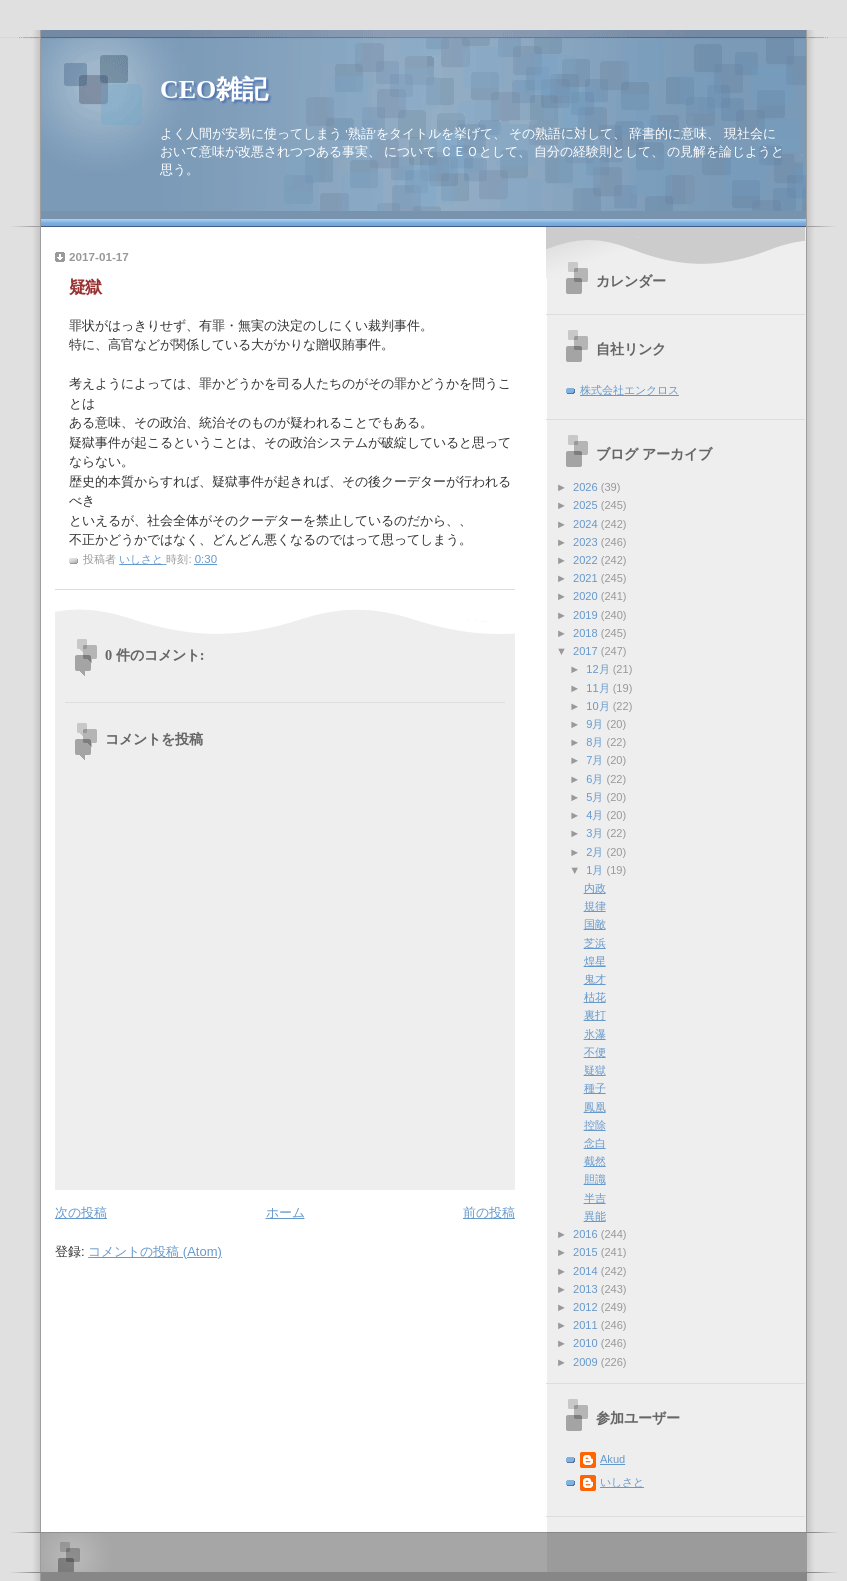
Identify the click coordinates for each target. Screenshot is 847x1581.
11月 (599, 688)
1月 (596, 870)
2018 (587, 633)
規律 (595, 906)
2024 (587, 524)
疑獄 (595, 1070)
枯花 (595, 997)
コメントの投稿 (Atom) (155, 1251)
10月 (599, 706)
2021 (587, 578)
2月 (596, 852)
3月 (596, 833)
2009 (587, 1362)
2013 (587, 1289)
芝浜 (595, 943)
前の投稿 (489, 1212)
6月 (596, 779)
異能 (595, 1216)
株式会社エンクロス (629, 390)
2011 (587, 1325)
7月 (596, 760)
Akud (612, 1459)
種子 (595, 1088)
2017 (587, 651)
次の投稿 (81, 1212)
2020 (587, 596)
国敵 (595, 924)
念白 (595, 1143)
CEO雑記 (214, 89)
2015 (587, 1252)
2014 (587, 1271)
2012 (587, 1307)
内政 (595, 888)
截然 (595, 1161)
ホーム (285, 1212)
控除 (595, 1125)
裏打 (595, 1015)
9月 (596, 724)
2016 (587, 1234)
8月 (596, 742)
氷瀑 (595, 1034)
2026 (587, 487)
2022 (587, 560)
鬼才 (595, 979)
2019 (587, 615)
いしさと (622, 1482)
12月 (599, 669)
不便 (595, 1052)
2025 (587, 505)
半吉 (595, 1198)
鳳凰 (595, 1107)
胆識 (595, 1179)
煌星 (595, 961)
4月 (596, 815)
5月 (596, 797)
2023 (587, 542)
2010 (587, 1343)
